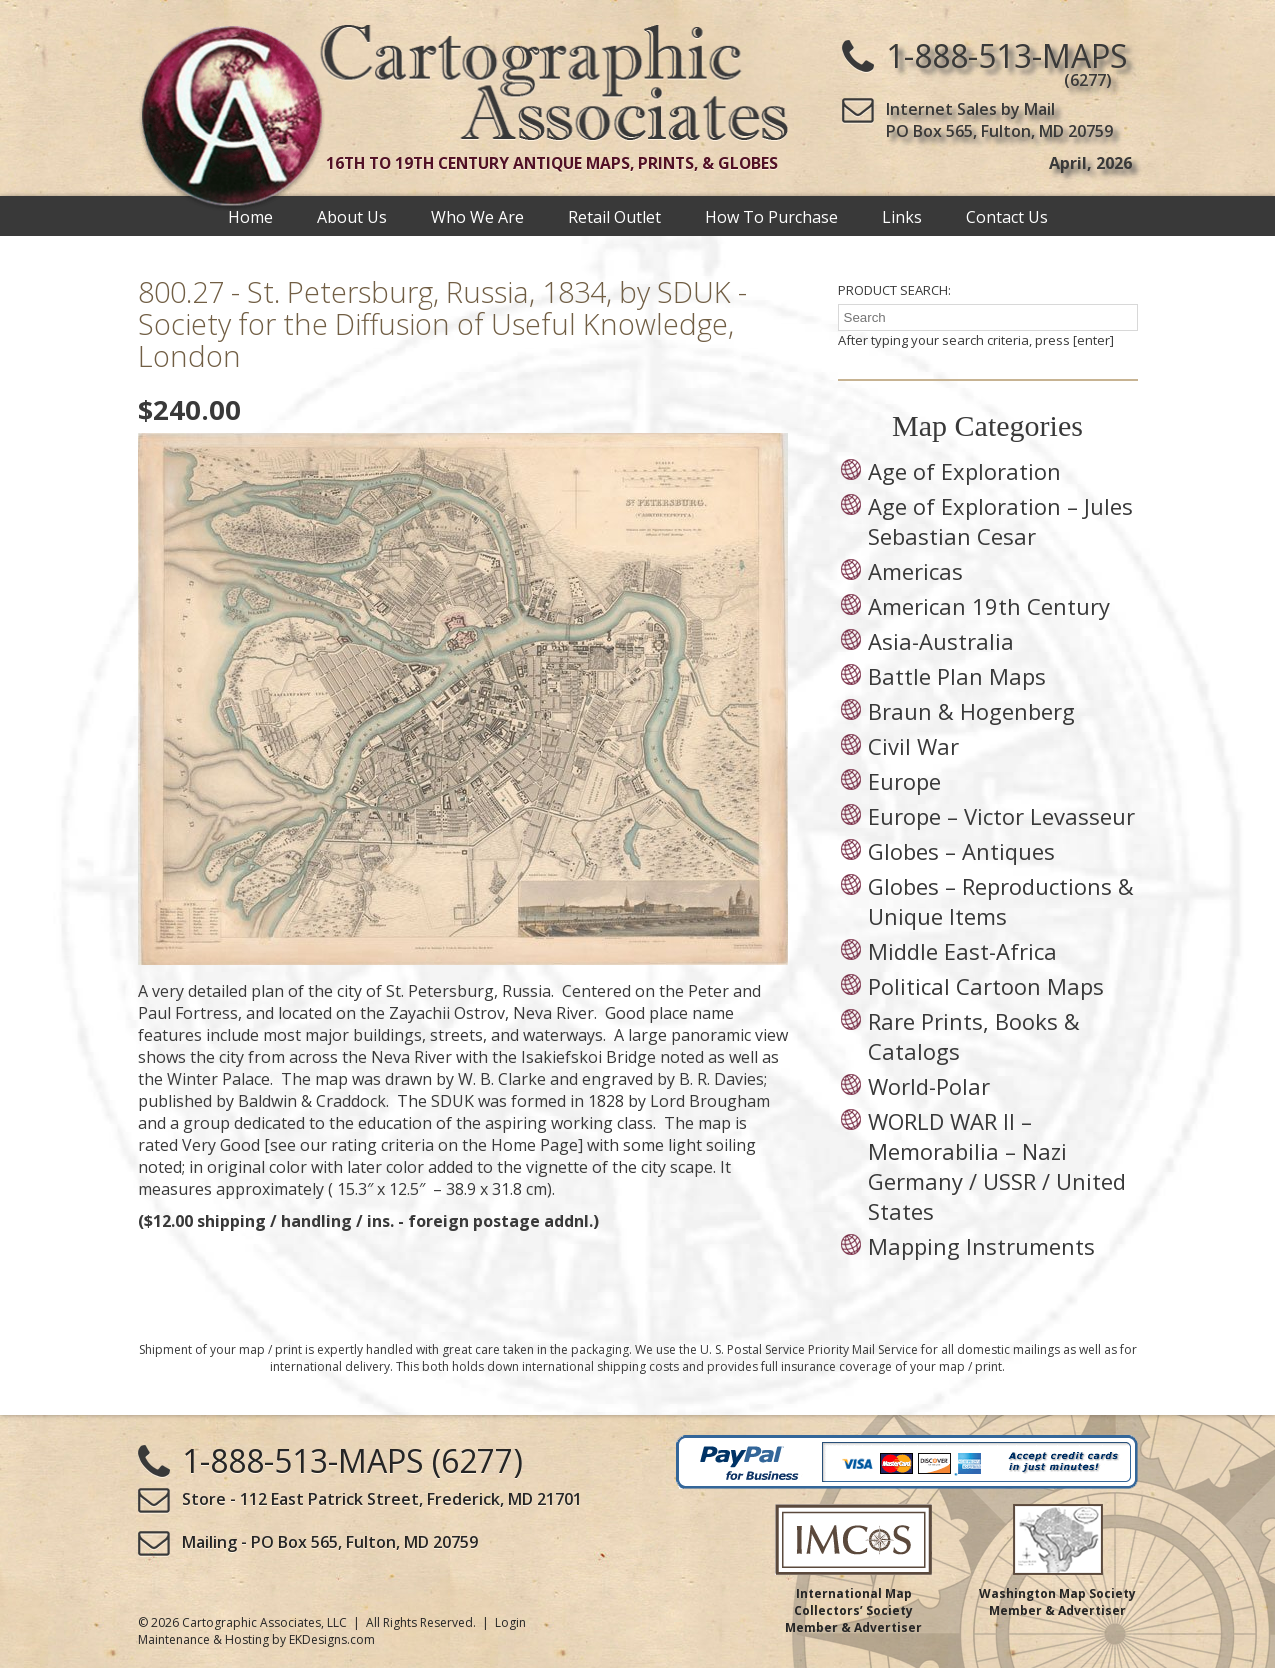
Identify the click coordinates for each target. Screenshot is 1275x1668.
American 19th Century (989, 606)
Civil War (913, 746)
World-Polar (929, 1086)
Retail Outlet (614, 216)
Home (250, 216)
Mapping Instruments (981, 1246)
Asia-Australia (941, 641)
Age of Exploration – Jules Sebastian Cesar (1000, 521)
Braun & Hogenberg (971, 711)
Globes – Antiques (961, 851)
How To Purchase (771, 216)
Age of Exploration (964, 471)
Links (902, 216)
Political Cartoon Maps (986, 986)
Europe (904, 781)
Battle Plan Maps (957, 676)
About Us (352, 216)
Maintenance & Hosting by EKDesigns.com (256, 1639)
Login (510, 1622)
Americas (915, 571)
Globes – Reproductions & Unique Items (1001, 901)
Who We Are (477, 216)
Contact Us (1007, 216)
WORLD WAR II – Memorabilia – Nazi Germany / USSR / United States (997, 1166)
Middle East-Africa (962, 951)
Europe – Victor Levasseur (1001, 816)
